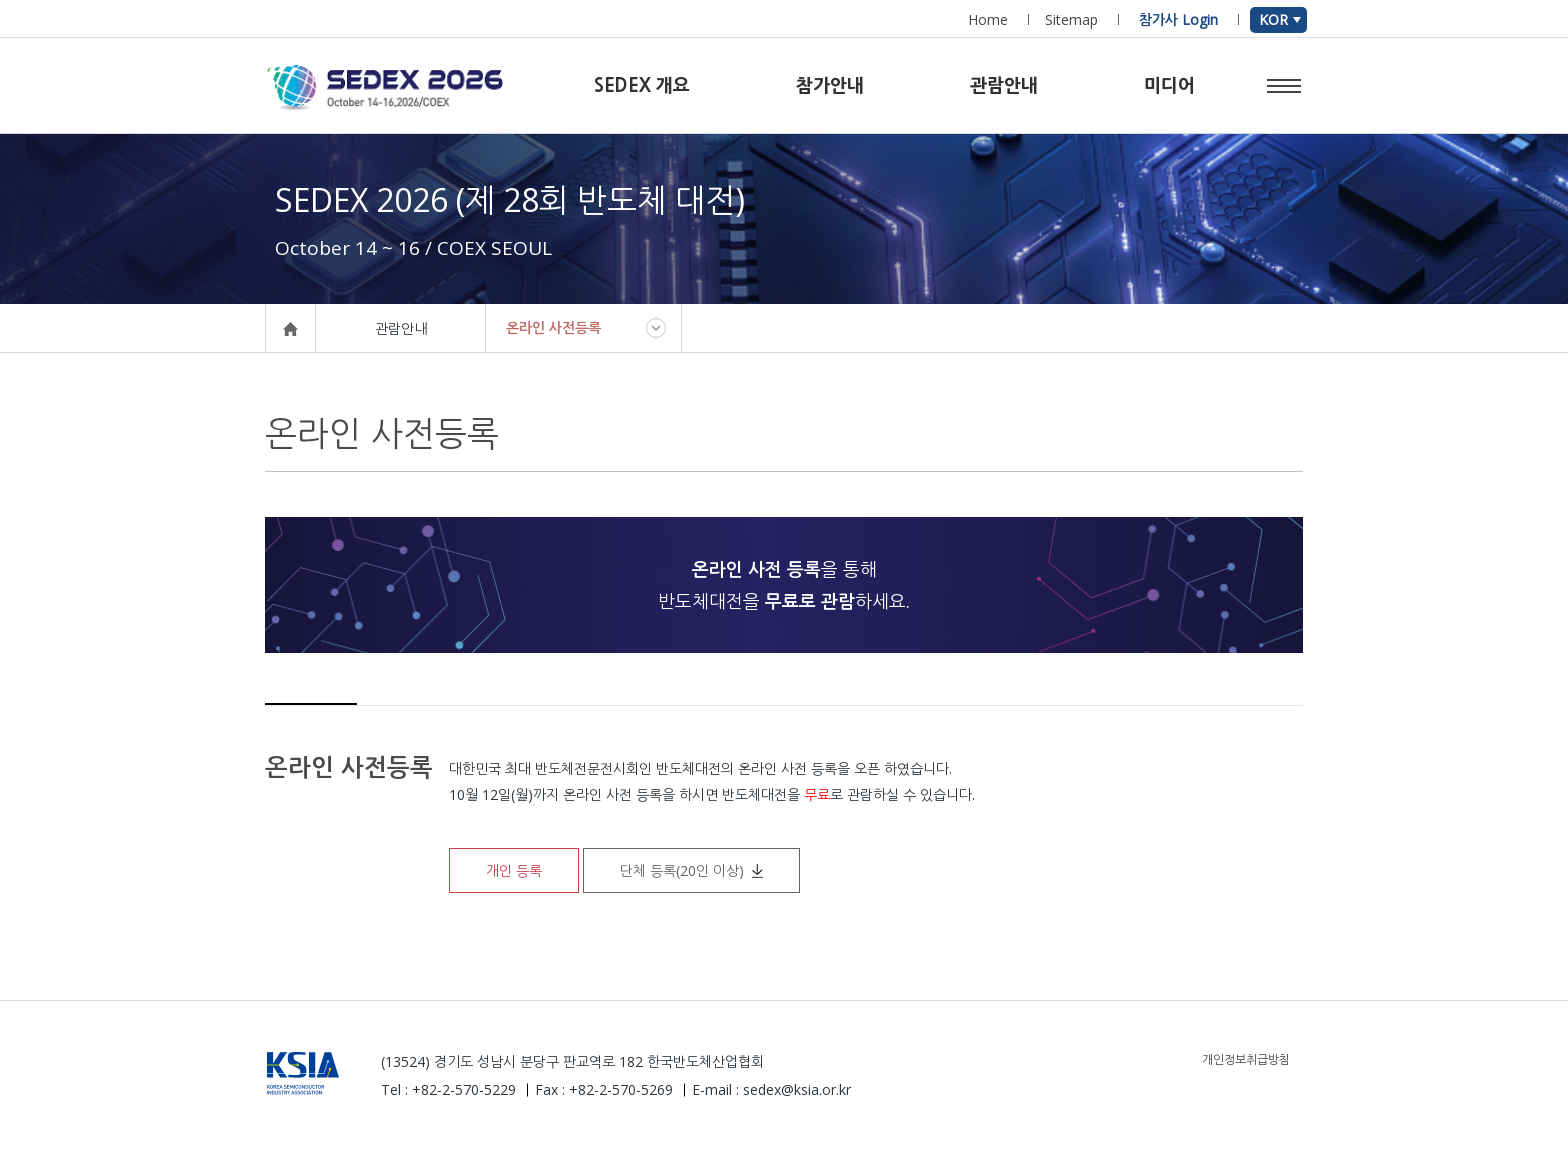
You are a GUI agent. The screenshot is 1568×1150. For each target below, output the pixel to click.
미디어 (1169, 86)
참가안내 (830, 86)
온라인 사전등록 (553, 327)
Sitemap (1071, 19)
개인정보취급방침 (1246, 1059)
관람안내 (1004, 86)
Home (988, 19)
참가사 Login (1178, 19)
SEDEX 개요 (642, 86)
